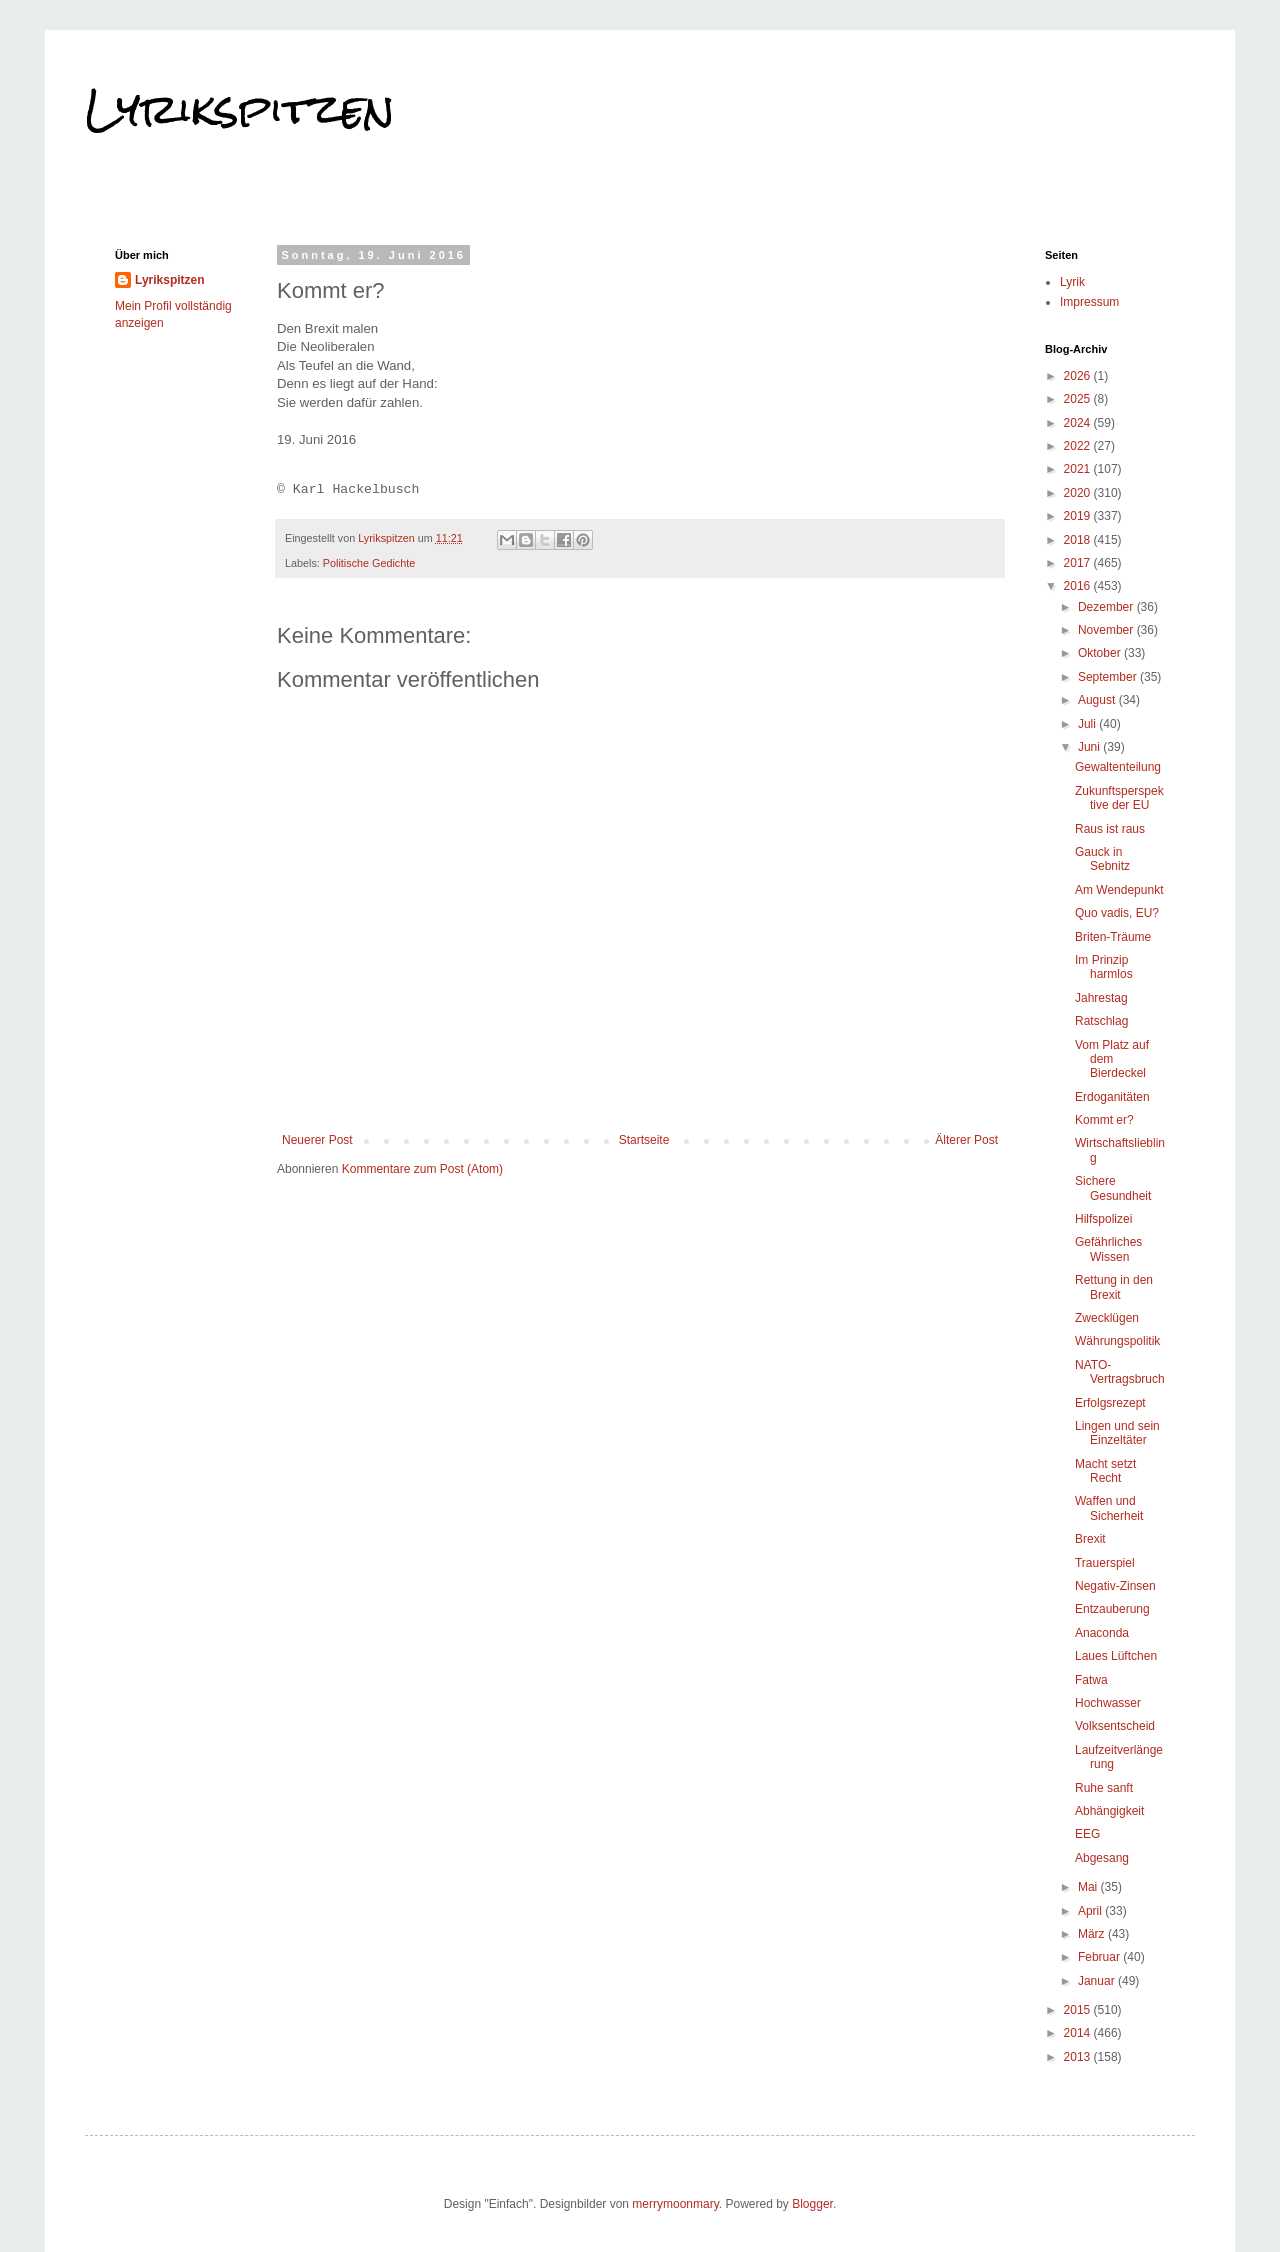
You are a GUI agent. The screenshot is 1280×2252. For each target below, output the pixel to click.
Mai (1089, 1887)
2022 (1079, 446)
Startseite (644, 1140)
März (1093, 1934)
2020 (1079, 493)
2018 (1079, 540)
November (1107, 630)
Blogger (812, 2204)
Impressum (1089, 302)
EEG (1087, 1834)
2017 (1079, 563)
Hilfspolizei (1103, 1219)
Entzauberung (1112, 1609)
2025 (1079, 399)
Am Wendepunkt (1119, 890)
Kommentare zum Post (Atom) (422, 1169)
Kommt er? (1104, 1120)
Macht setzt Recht (1105, 1471)
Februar (1100, 1957)
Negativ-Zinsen (1115, 1586)
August (1098, 700)
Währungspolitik (1117, 1341)
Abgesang (1102, 1858)
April (1091, 1911)
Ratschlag (1101, 1021)
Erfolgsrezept (1110, 1403)
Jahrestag (1101, 998)
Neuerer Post (317, 1140)
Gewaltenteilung (1118, 767)
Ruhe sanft (1104, 1788)
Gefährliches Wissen (1108, 1249)
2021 (1079, 469)
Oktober (1101, 653)
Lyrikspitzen (240, 109)
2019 (1079, 516)
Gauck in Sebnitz (1102, 859)
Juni (1090, 747)
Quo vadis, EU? (1117, 913)
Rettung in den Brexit (1114, 1287)
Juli (1088, 724)
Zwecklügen (1107, 1318)
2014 (1079, 2033)
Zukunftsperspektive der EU (1119, 798)
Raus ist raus (1110, 829)
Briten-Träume (1113, 937)
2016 (1079, 586)
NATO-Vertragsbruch (1120, 1372)
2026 (1079, 376)
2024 (1079, 423)
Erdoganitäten (1112, 1097)
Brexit (1090, 1539)
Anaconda (1102, 1633)
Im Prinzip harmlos (1104, 967)
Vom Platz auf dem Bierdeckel (1112, 1059)
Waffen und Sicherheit (1109, 1508)
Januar (1098, 1981)
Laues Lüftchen (1116, 1656)
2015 (1079, 2010)
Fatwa (1091, 1680)
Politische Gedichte (369, 563)
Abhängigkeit (1109, 1811)
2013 (1079, 2057)
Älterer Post (966, 1140)
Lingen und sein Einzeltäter (1117, 1433)
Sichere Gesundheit (1113, 1188)
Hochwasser (1108, 1703)
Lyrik (1072, 282)
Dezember (1107, 607)
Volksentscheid (1115, 1726)
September (1109, 677)
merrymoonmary (675, 2204)
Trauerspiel (1105, 1563)
